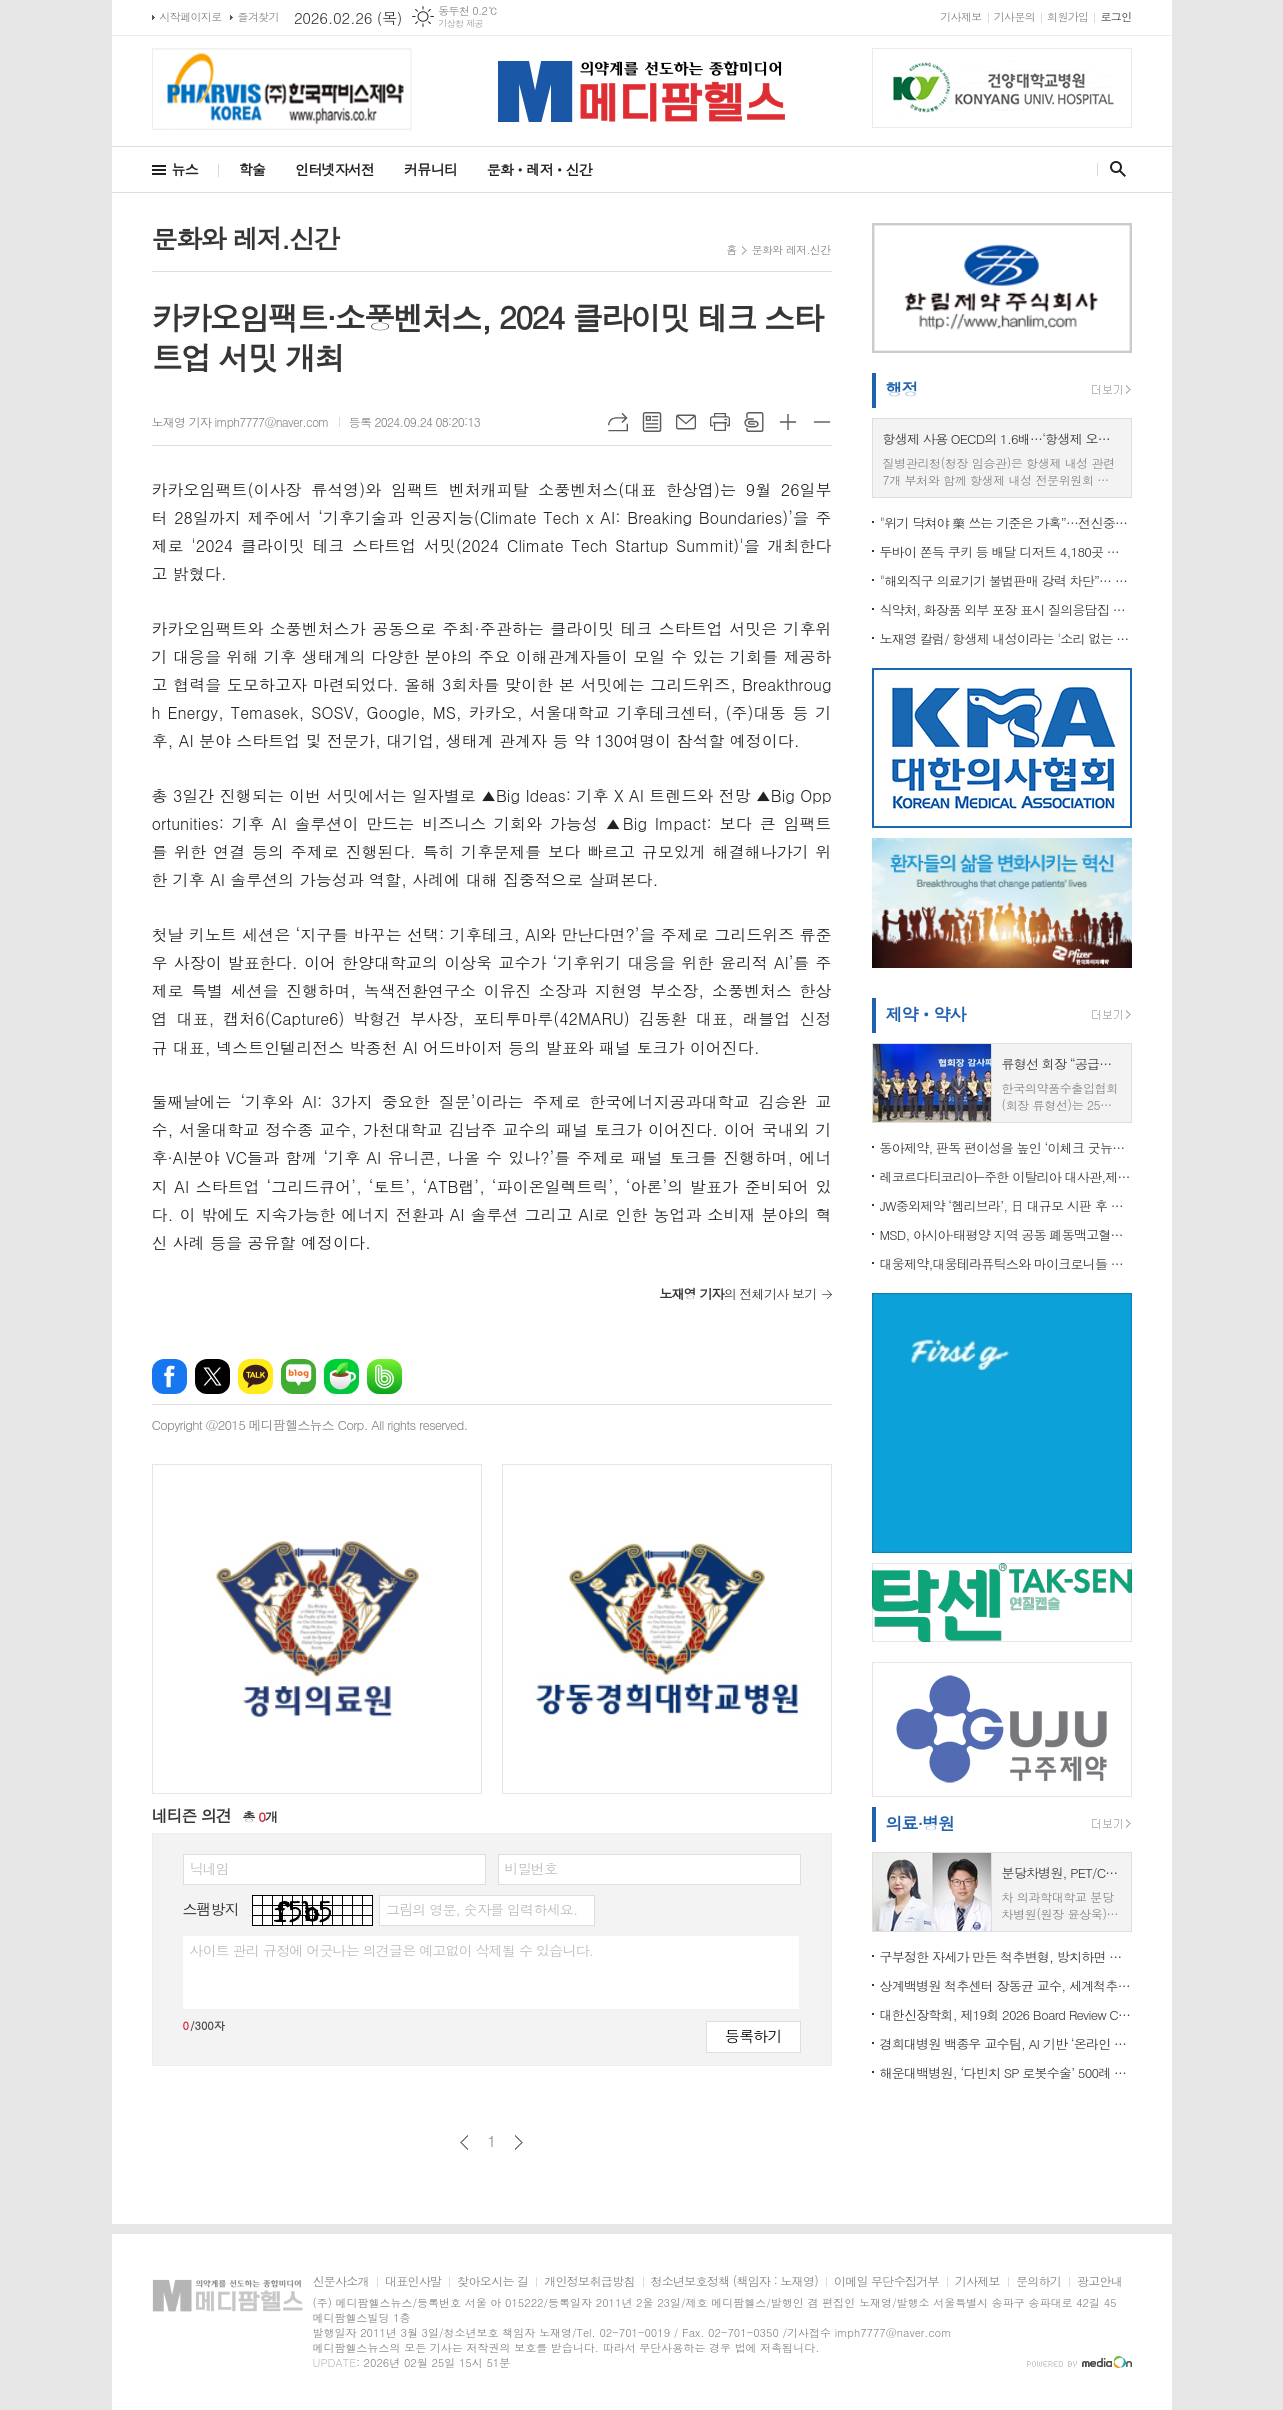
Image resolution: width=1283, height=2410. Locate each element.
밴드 (384, 1376)
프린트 (720, 422)
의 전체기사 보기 (737, 1293)
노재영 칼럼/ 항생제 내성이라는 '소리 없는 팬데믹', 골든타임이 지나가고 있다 (1006, 638)
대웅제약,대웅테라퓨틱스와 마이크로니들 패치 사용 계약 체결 (1006, 1263)
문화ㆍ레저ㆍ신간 (539, 169)
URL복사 (618, 422)
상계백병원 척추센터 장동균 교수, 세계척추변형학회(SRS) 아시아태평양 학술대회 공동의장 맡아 (1006, 1985)
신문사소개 (341, 2281)
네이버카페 (341, 1376)
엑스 (212, 1376)
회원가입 (1067, 16)
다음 (518, 2142)
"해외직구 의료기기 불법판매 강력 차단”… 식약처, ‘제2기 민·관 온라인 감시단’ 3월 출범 (1006, 580)
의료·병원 (920, 1823)
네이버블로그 (298, 1376)
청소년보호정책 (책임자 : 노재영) (734, 2281)
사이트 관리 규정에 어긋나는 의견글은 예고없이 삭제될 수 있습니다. (392, 1950)
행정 (902, 389)
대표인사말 (413, 2281)
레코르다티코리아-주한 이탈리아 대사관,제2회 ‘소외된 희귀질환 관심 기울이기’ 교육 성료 (1006, 1176)
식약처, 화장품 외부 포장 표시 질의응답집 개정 (1006, 609)
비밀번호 (531, 1868)
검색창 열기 (1113, 169)
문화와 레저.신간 (791, 249)
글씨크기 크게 (788, 422)
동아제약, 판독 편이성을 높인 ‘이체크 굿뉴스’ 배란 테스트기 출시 (1006, 1147)
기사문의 (1014, 16)
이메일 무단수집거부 (886, 2281)
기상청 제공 (460, 23)
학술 (252, 169)
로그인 (1115, 16)
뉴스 (185, 169)
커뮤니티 (430, 169)
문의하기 (1038, 2281)
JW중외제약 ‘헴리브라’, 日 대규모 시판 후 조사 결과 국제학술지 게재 (1006, 1205)
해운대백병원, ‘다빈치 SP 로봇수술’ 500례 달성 (1006, 2072)
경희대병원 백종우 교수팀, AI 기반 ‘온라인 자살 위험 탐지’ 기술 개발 (1006, 2043)
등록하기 (753, 2035)
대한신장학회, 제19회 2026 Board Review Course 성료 (1006, 2014)
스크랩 (754, 422)
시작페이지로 (191, 16)
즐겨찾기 (258, 16)
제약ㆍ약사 (926, 1014)
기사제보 (960, 16)
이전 (464, 2142)
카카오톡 (255, 1376)
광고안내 (1099, 2281)
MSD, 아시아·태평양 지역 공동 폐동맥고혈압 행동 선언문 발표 (1006, 1234)
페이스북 (169, 1376)
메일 (686, 422)
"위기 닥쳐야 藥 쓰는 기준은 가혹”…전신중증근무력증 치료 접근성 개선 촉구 (1006, 522)
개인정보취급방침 (589, 2281)
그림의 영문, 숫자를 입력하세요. (481, 1909)
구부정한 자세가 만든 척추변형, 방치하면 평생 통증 (1006, 1956)
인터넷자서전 (334, 169)
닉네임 (209, 1868)
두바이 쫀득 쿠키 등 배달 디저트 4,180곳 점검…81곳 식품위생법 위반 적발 (1006, 551)
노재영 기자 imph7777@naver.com (240, 421)
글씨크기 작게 (822, 422)
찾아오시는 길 (492, 2281)
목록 (652, 422)
